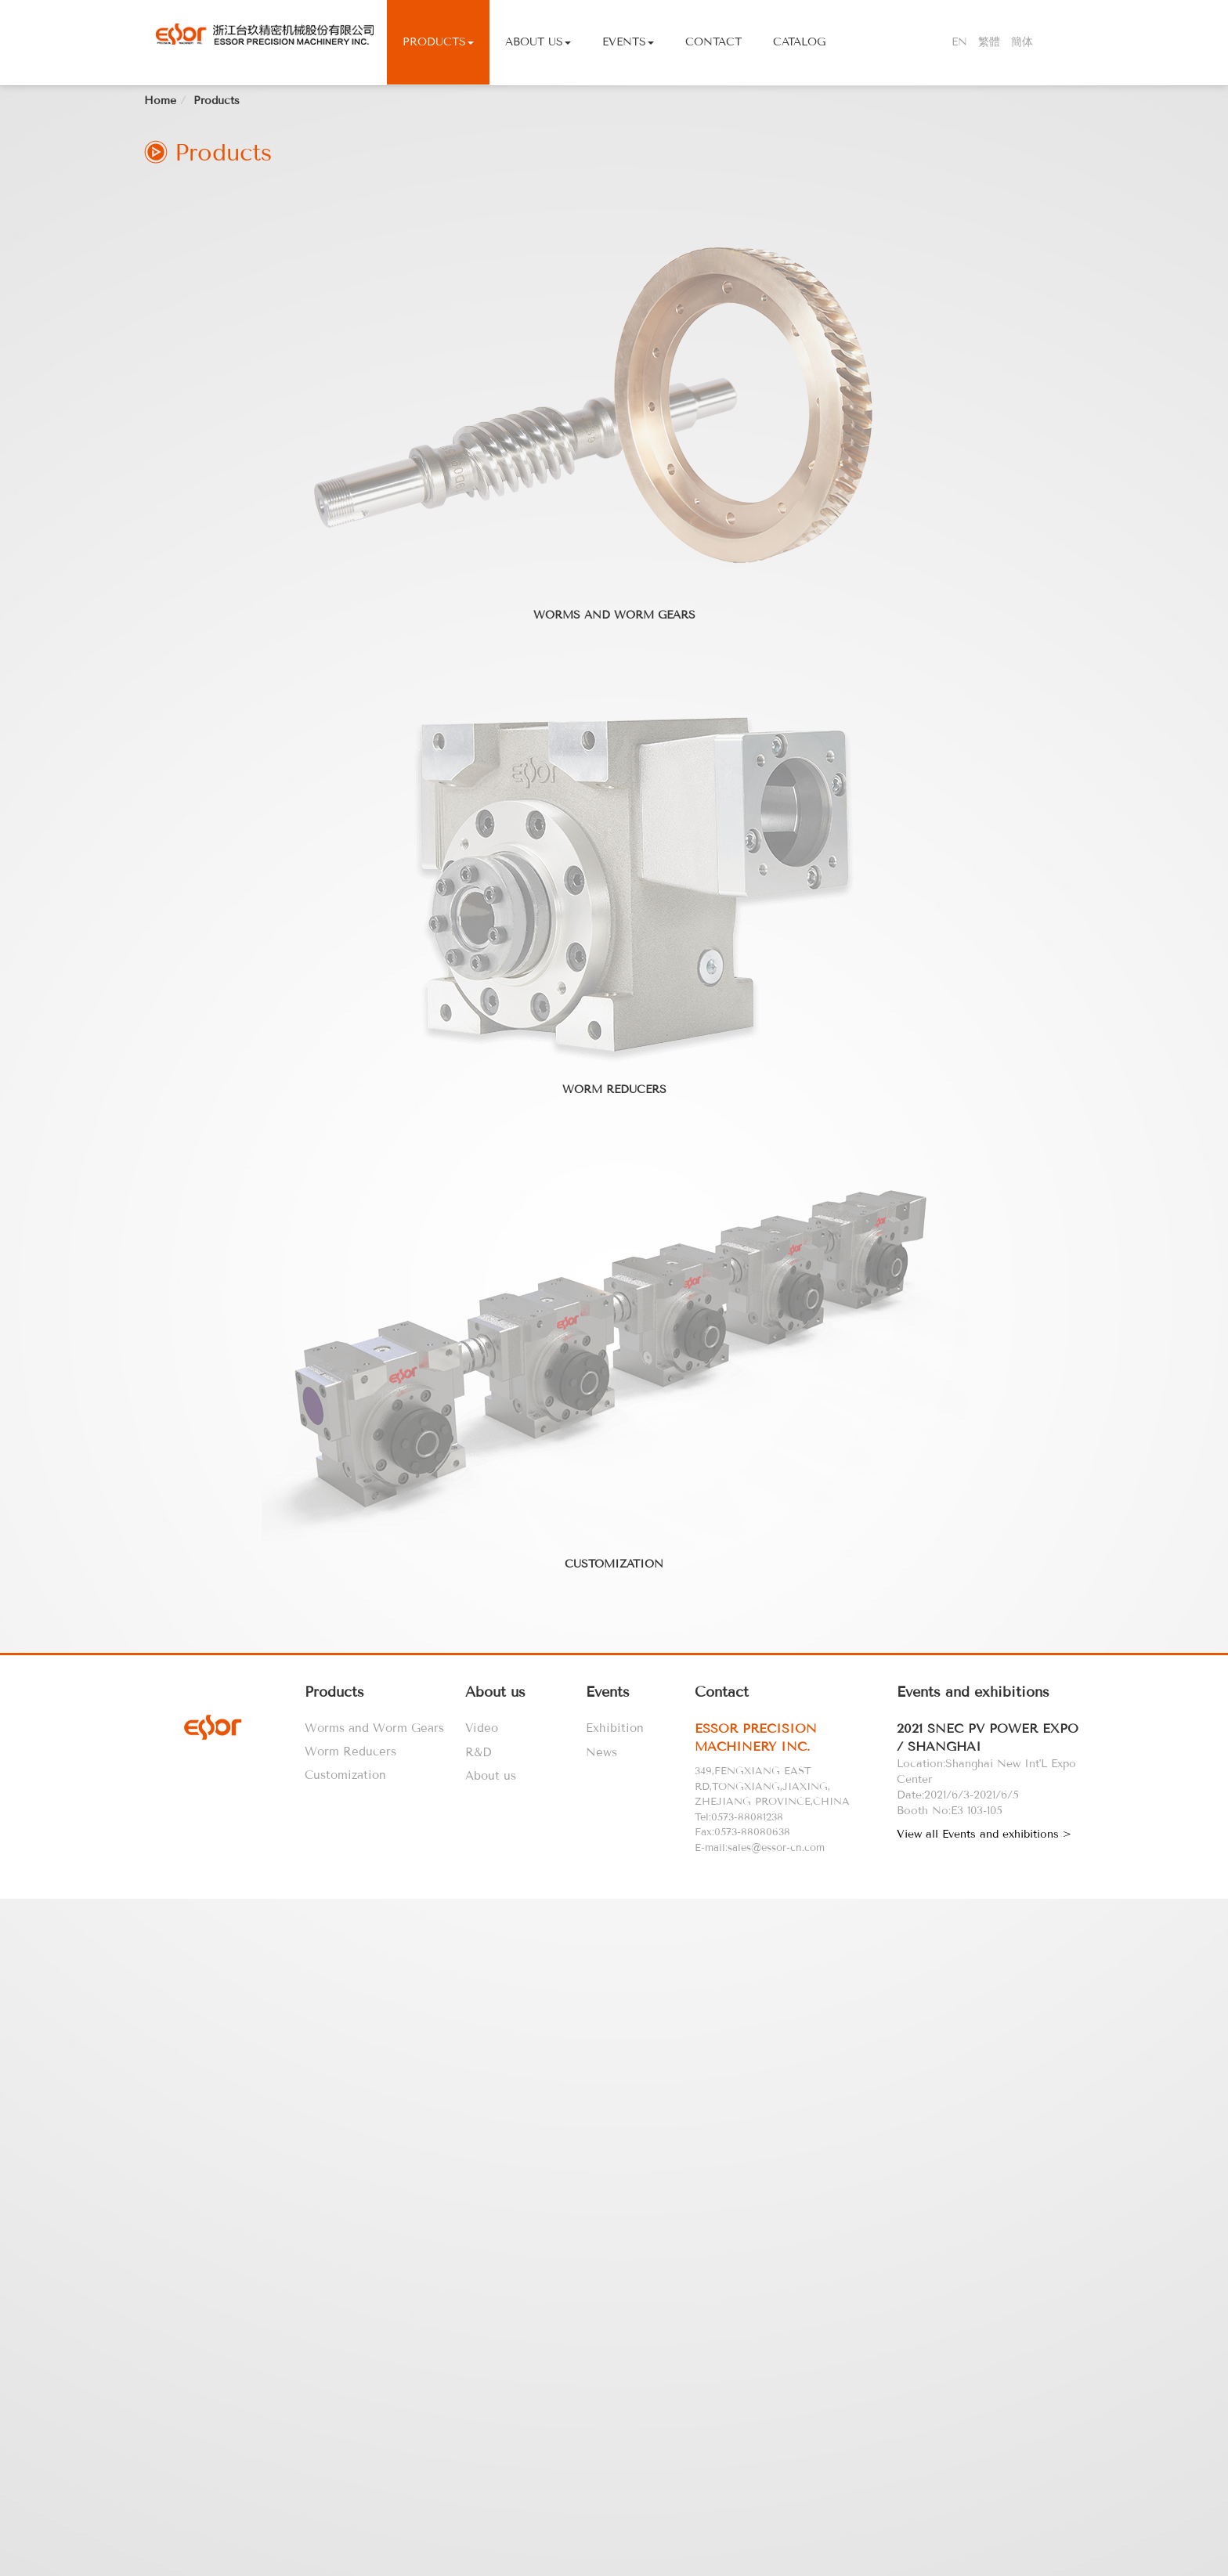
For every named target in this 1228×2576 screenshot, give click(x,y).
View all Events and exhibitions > (984, 2026)
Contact (713, 42)
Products (438, 42)
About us (490, 1968)
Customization (614, 1755)
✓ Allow (21, 2129)
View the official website (137, 2239)
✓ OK (434, 2567)
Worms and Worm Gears (614, 807)
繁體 (989, 42)
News (601, 1944)
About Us (538, 42)
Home (160, 292)
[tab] (792, 1929)
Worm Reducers (614, 1281)
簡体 (1022, 42)
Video (481, 1920)
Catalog (799, 42)
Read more (34, 2239)
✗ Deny (20, 2145)
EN (959, 42)
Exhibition (615, 1920)
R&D (478, 1944)
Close (15, 2098)
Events (628, 42)
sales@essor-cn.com (776, 2039)
